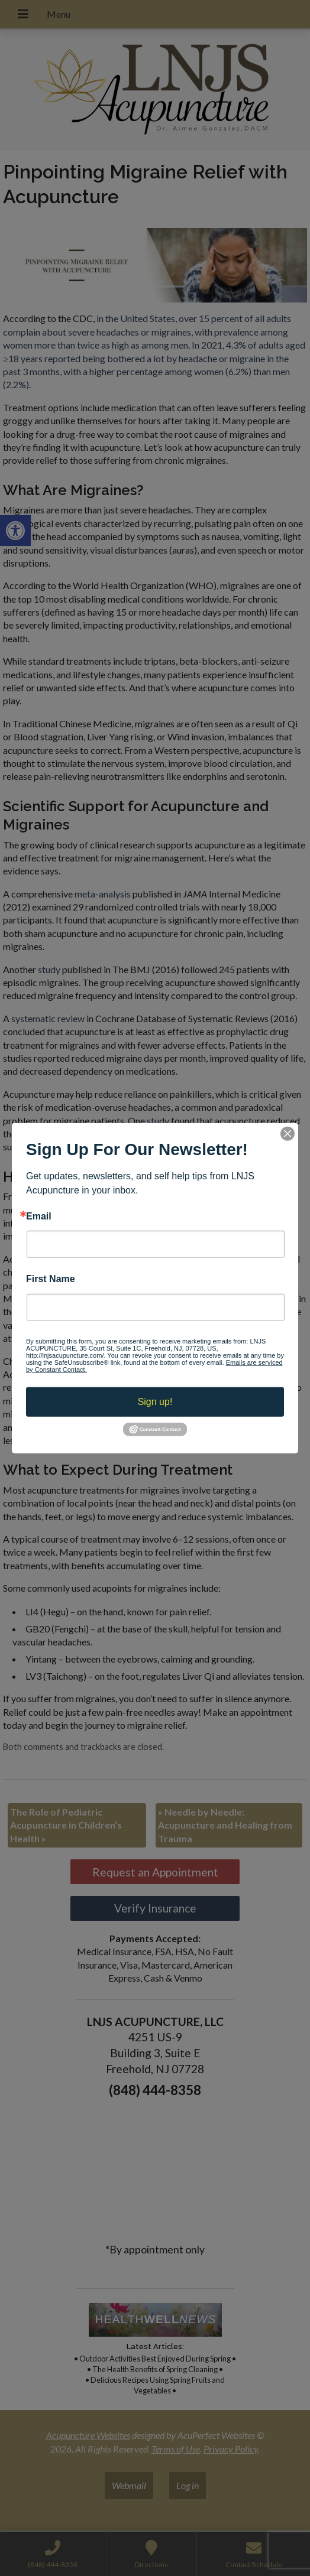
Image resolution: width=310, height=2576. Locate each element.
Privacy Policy (231, 2448)
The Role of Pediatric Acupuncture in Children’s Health (66, 1825)
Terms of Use (175, 2448)
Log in (187, 2485)
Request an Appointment (155, 1872)
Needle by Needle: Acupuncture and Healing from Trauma (225, 1825)
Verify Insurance (155, 1908)
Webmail (129, 2485)
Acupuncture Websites (88, 2435)
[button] (15, 530)
